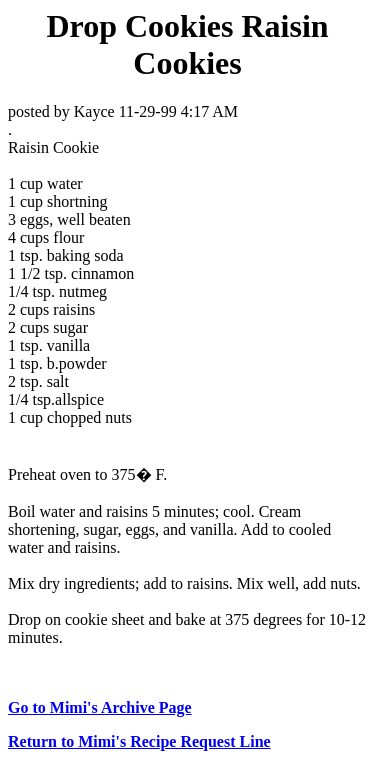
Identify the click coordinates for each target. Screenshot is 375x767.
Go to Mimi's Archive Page (100, 707)
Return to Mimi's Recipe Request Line (139, 741)
